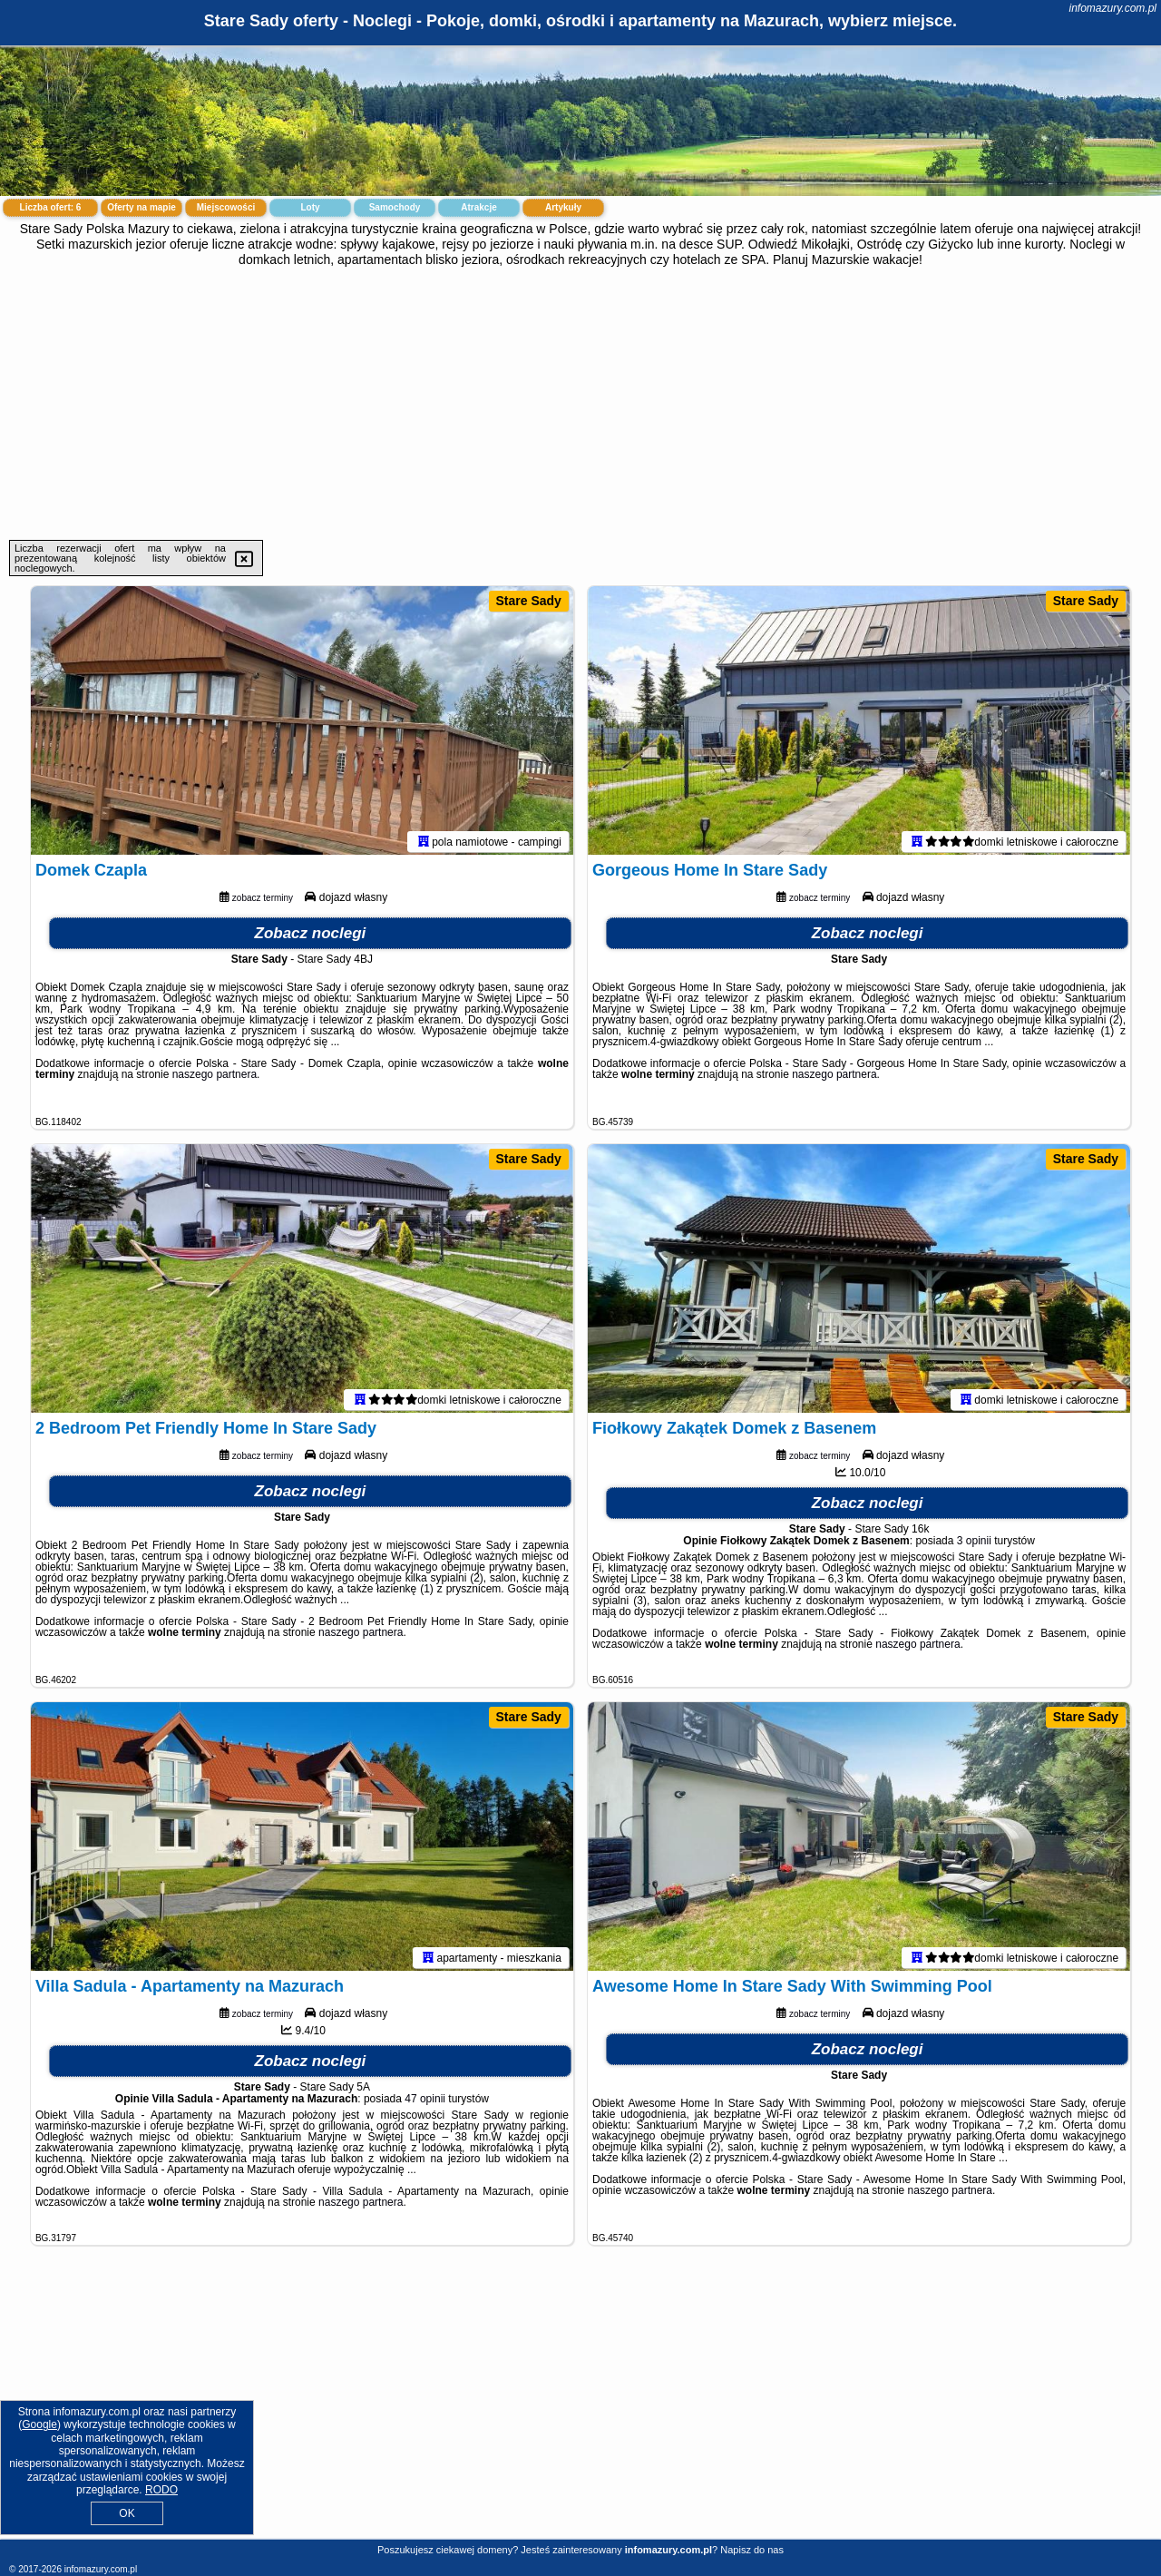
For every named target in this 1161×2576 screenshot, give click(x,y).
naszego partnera (214, 1077)
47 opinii (425, 2102)
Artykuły (563, 207)
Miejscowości (226, 207)
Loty (309, 207)
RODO (161, 2489)
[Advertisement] (580, 404)
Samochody (395, 207)
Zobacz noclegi (310, 936)
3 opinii (974, 1544)
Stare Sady (528, 600)
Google (39, 2424)
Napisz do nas (752, 2549)
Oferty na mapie (141, 207)
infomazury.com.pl (1112, 8)
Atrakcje (478, 207)
